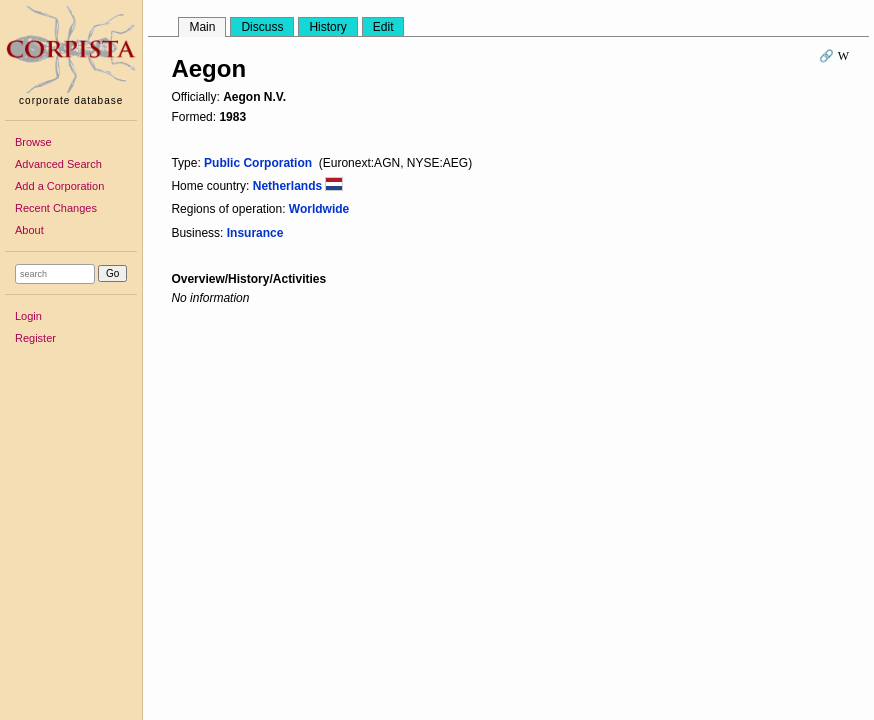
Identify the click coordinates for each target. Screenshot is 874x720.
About (29, 230)
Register (35, 338)
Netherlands (298, 186)
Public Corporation (258, 163)
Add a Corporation (59, 186)
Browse (33, 142)
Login (28, 316)
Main (202, 27)
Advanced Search (58, 164)
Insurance (255, 233)
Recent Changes (56, 208)
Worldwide (319, 209)
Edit (383, 27)
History (327, 27)
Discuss (262, 27)
